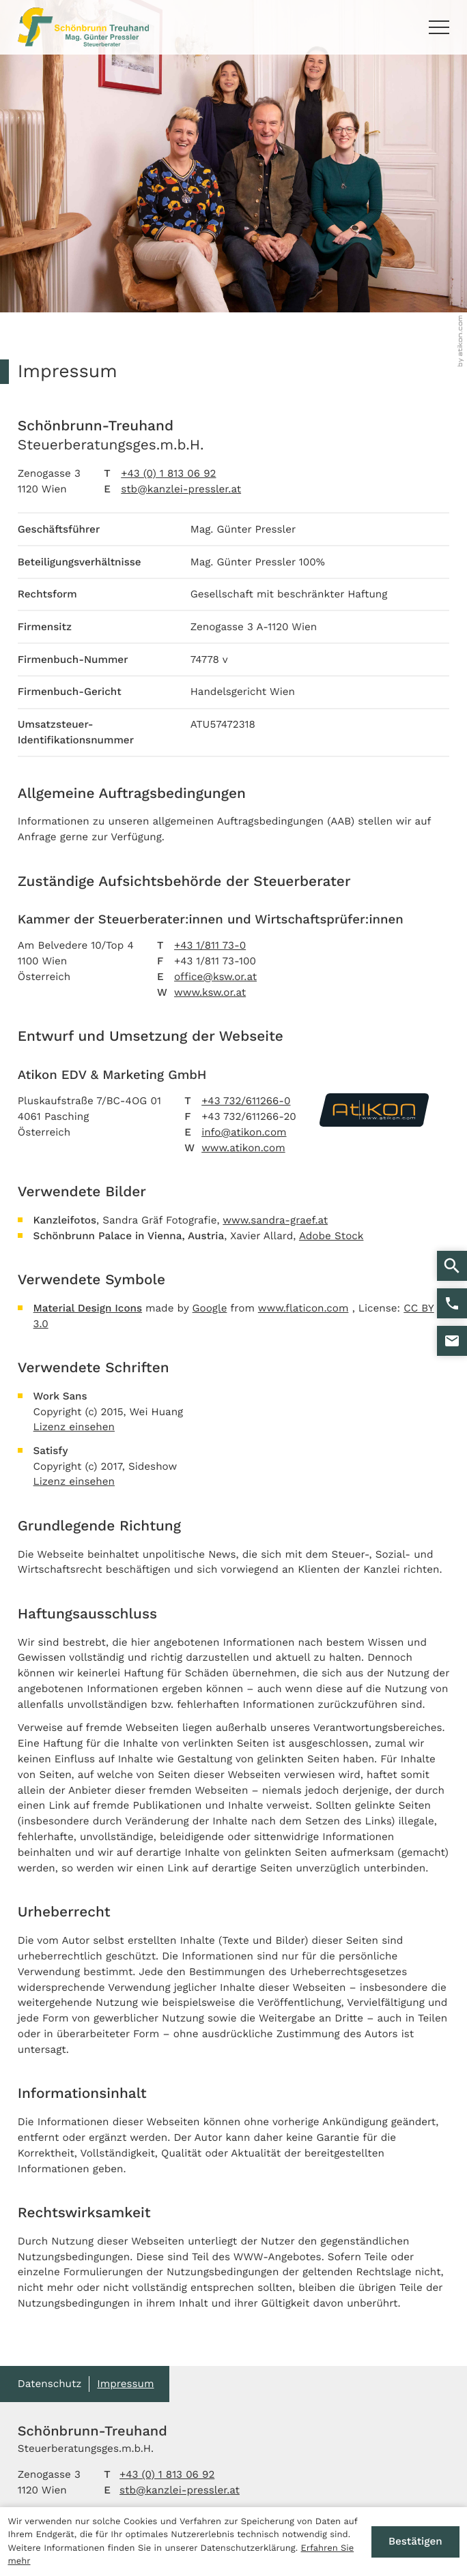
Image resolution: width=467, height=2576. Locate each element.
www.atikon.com (243, 1148)
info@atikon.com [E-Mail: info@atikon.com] (243, 1132)
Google (210, 1308)
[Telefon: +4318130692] (166, 2475)
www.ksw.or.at (210, 992)
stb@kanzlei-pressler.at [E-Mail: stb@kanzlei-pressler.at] (181, 489)
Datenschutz (50, 2384)
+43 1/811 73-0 (210, 945)
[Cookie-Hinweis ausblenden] (415, 2542)
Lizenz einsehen (74, 1427)
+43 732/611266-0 (245, 1101)
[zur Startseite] (83, 27)
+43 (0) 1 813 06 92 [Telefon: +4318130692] (168, 473)
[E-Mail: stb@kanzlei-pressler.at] (452, 1341)
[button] (452, 1303)
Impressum (125, 2384)
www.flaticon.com (303, 1308)
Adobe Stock (331, 1236)
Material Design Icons (87, 1308)
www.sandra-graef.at (275, 1220)
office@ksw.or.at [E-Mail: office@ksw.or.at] (215, 977)
